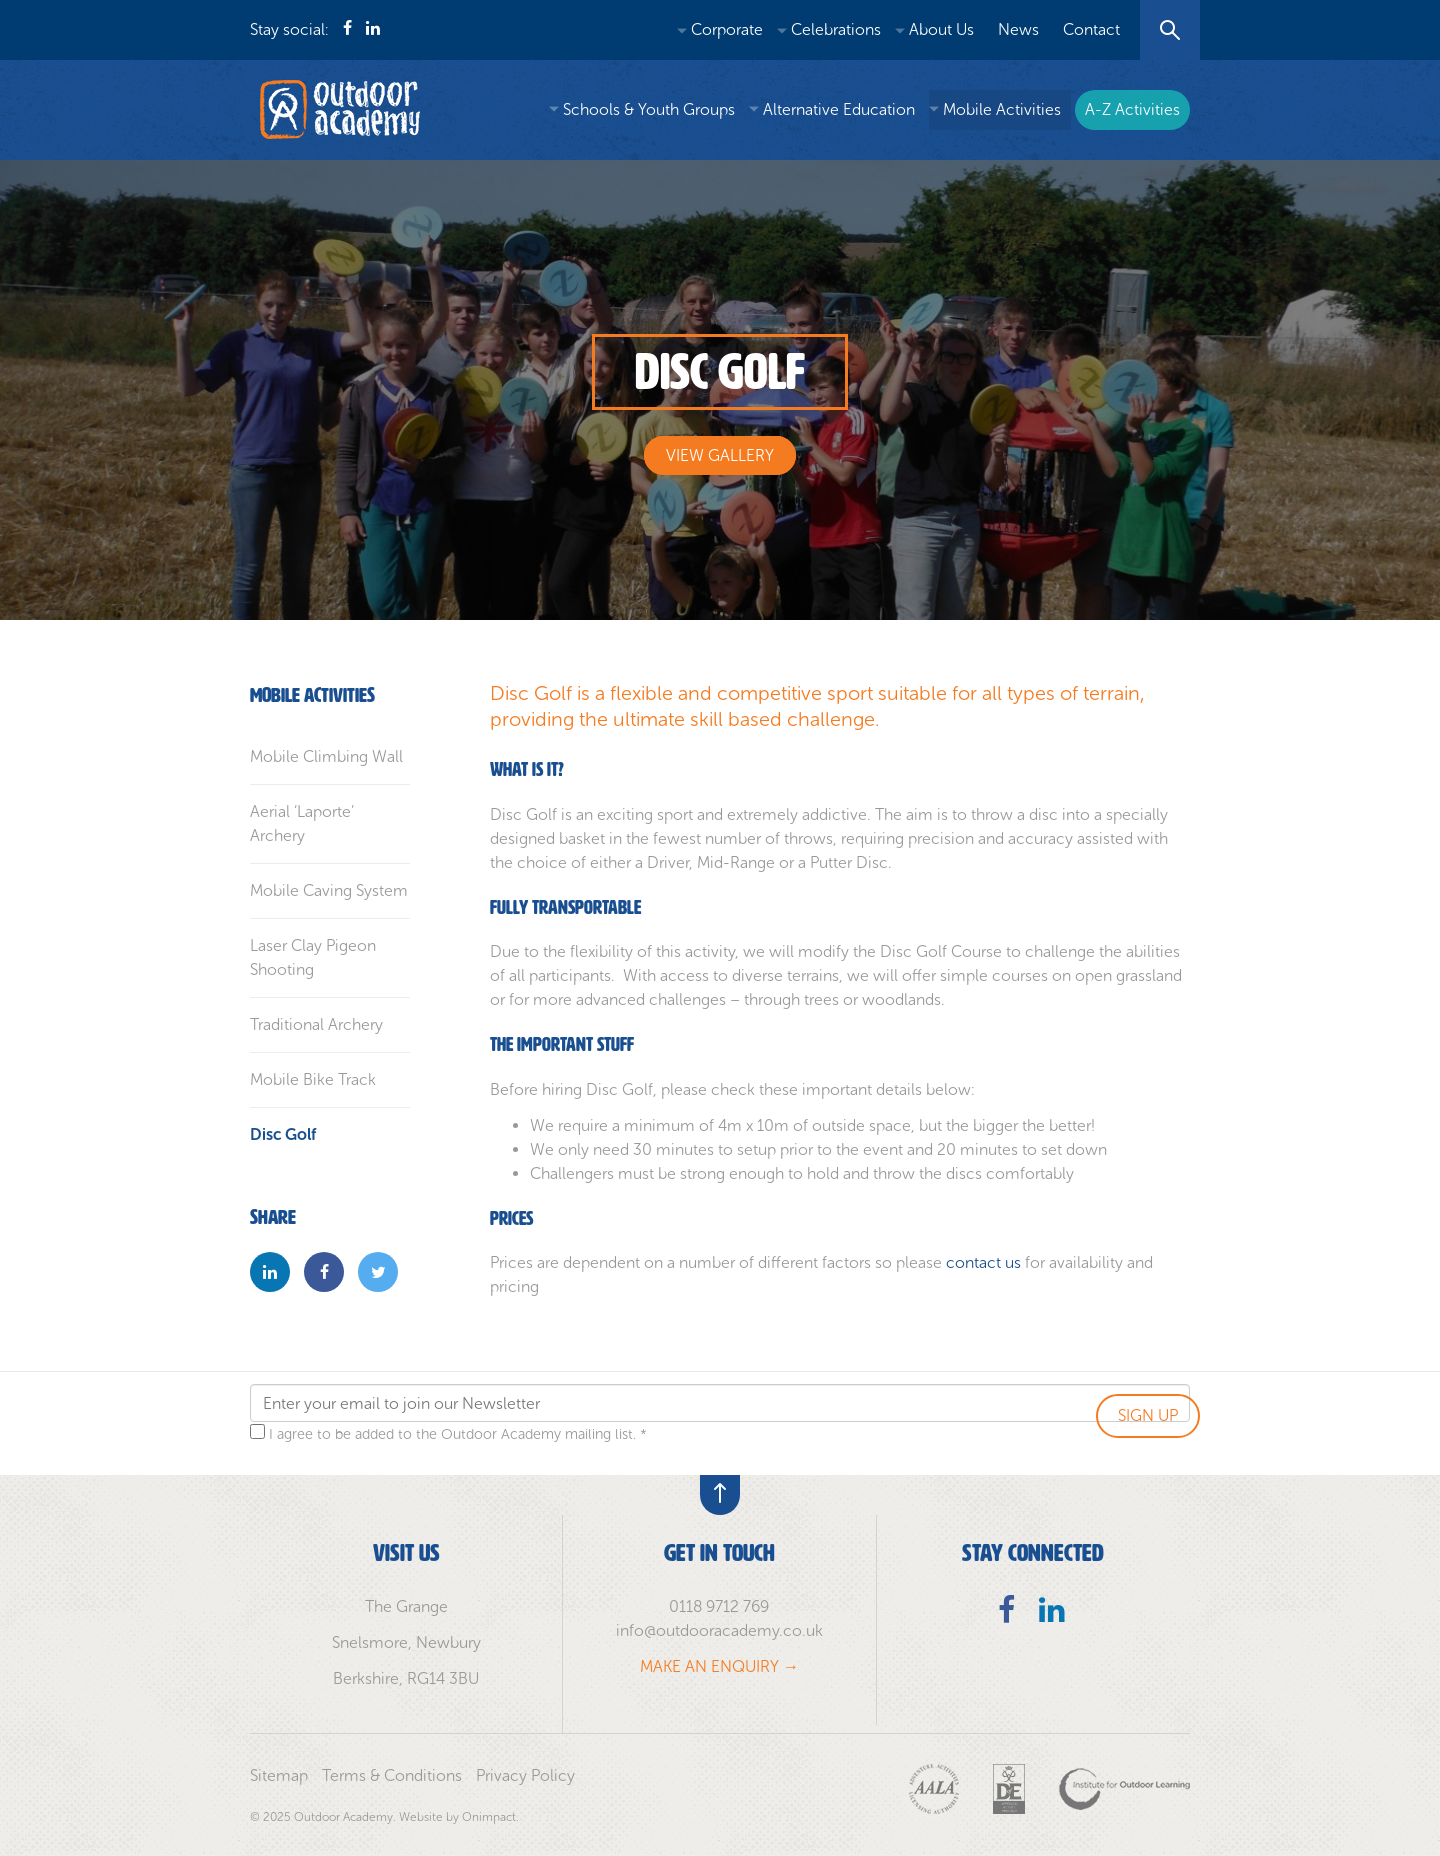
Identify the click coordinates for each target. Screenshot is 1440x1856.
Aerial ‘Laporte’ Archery (302, 823)
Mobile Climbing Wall (326, 756)
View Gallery (720, 455)
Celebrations (836, 29)
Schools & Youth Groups (649, 109)
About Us (941, 29)
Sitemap (279, 1775)
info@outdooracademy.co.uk (719, 1630)
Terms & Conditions (392, 1775)
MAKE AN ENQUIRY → (719, 1666)
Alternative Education (839, 109)
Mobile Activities (1002, 109)
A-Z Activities (1132, 109)
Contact (1091, 29)
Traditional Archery (316, 1024)
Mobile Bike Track (313, 1079)
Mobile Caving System (329, 890)
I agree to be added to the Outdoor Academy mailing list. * (458, 1434)
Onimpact (489, 1817)
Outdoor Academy (340, 109)
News (1018, 29)
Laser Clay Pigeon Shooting (313, 957)
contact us (983, 1262)
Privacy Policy (525, 1775)
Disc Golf (283, 1134)
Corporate (727, 29)
